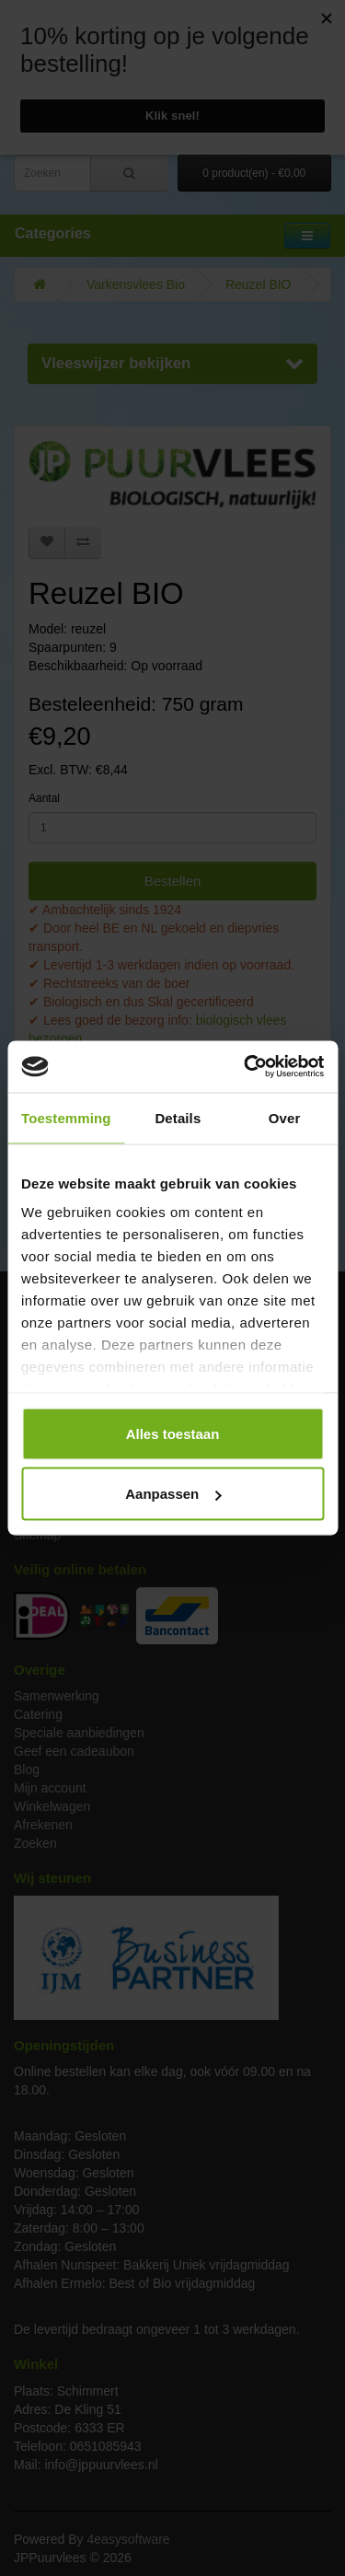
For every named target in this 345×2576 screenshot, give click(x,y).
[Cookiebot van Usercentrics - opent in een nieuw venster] (245, 1067)
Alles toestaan (173, 1433)
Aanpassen (173, 1494)
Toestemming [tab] (66, 1117)
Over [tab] (285, 1117)
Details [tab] (178, 1117)
